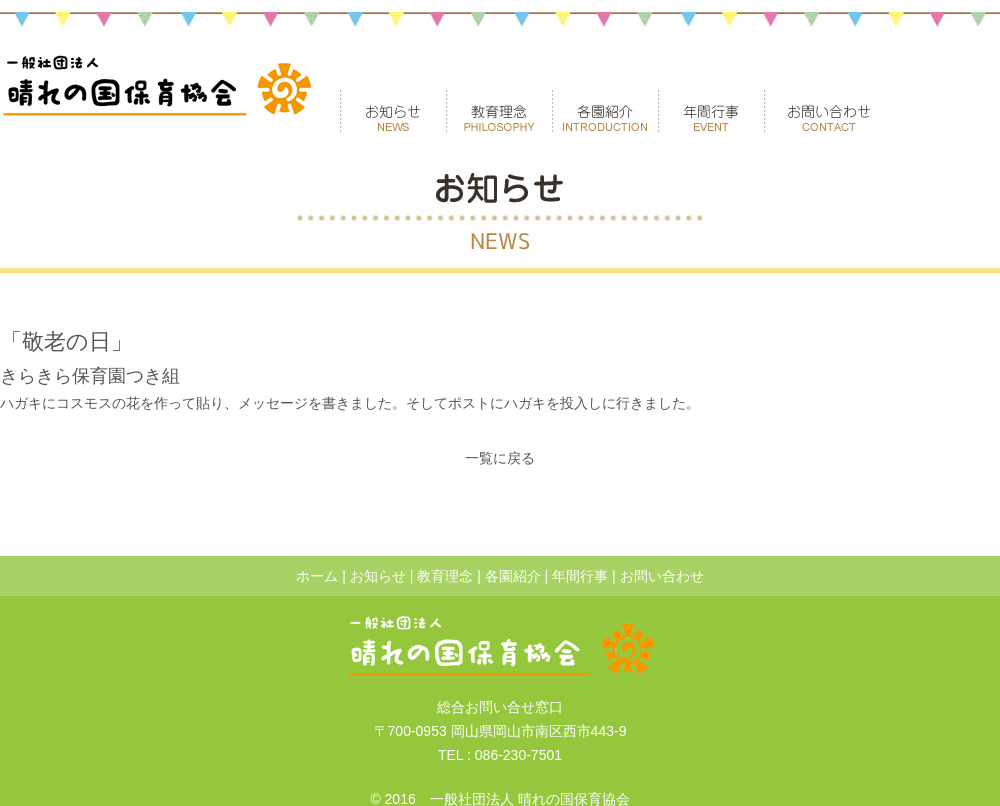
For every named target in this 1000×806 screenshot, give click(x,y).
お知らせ (393, 111)
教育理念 (499, 111)
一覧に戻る (500, 458)
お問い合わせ (829, 111)
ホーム (317, 576)
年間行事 (711, 111)
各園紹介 (605, 111)
